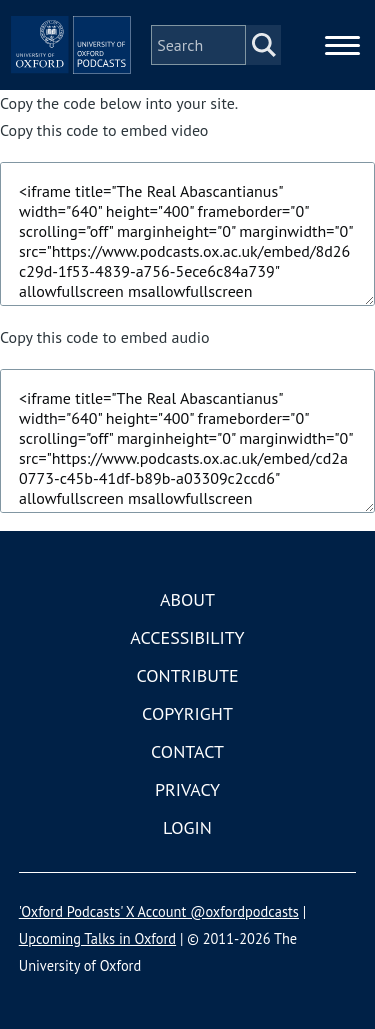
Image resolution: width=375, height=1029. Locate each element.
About (187, 599)
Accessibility (187, 637)
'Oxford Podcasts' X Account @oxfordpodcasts (159, 911)
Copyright (187, 713)
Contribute (187, 675)
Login (187, 827)
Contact (187, 751)
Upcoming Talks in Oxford (97, 938)
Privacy (187, 789)
